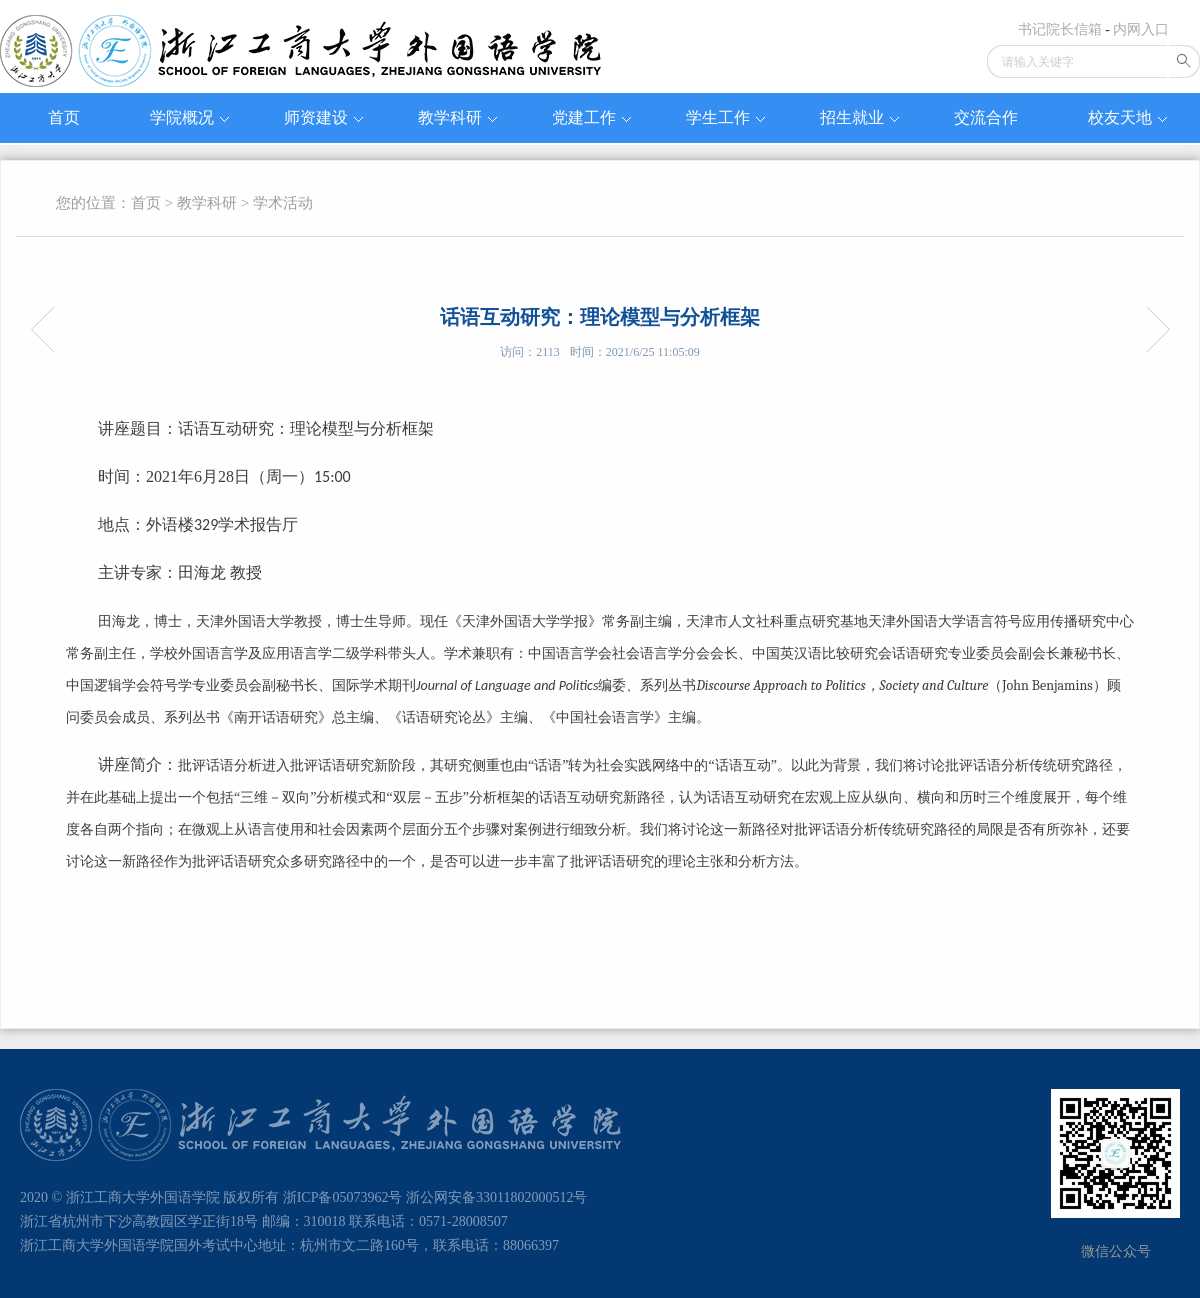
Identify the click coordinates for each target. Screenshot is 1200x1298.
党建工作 (591, 117)
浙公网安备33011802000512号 (496, 1197)
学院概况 (189, 117)
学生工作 (725, 117)
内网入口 (1141, 29)
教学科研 (457, 117)
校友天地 (1127, 117)
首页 (64, 117)
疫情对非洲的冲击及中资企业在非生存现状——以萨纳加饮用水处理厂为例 (1151, 329)
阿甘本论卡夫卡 (48, 329)
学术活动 (283, 203)
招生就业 (859, 117)
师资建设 (323, 117)
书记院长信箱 (1060, 29)
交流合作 (986, 117)
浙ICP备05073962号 (343, 1197)
